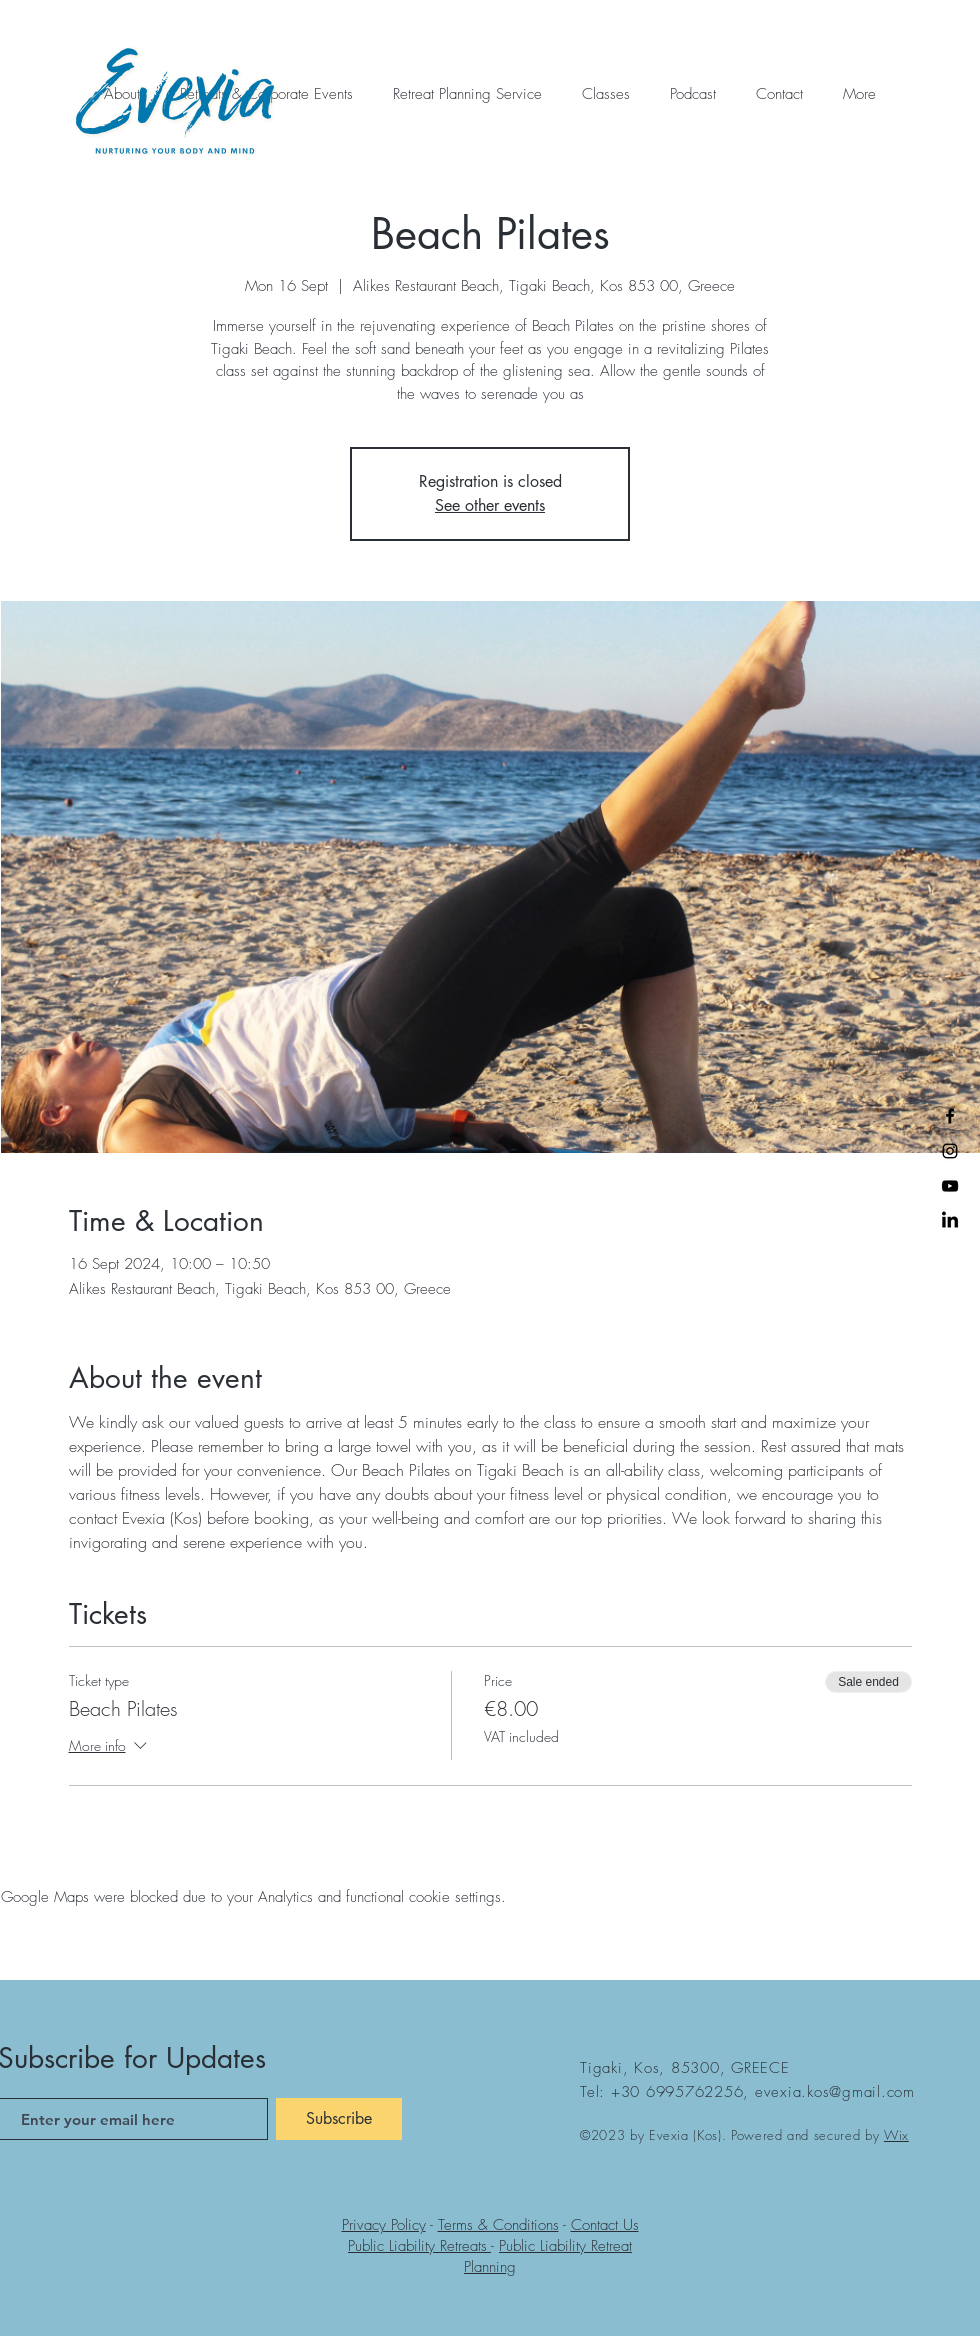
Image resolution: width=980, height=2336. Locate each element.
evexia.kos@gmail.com (835, 2092)
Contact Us (605, 2225)
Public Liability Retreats (419, 2246)
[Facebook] (950, 1116)
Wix (896, 2135)
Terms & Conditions (498, 2225)
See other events (490, 505)
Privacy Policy (384, 2225)
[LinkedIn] (950, 1221)
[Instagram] (950, 1151)
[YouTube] (950, 1186)
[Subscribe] (339, 2119)
